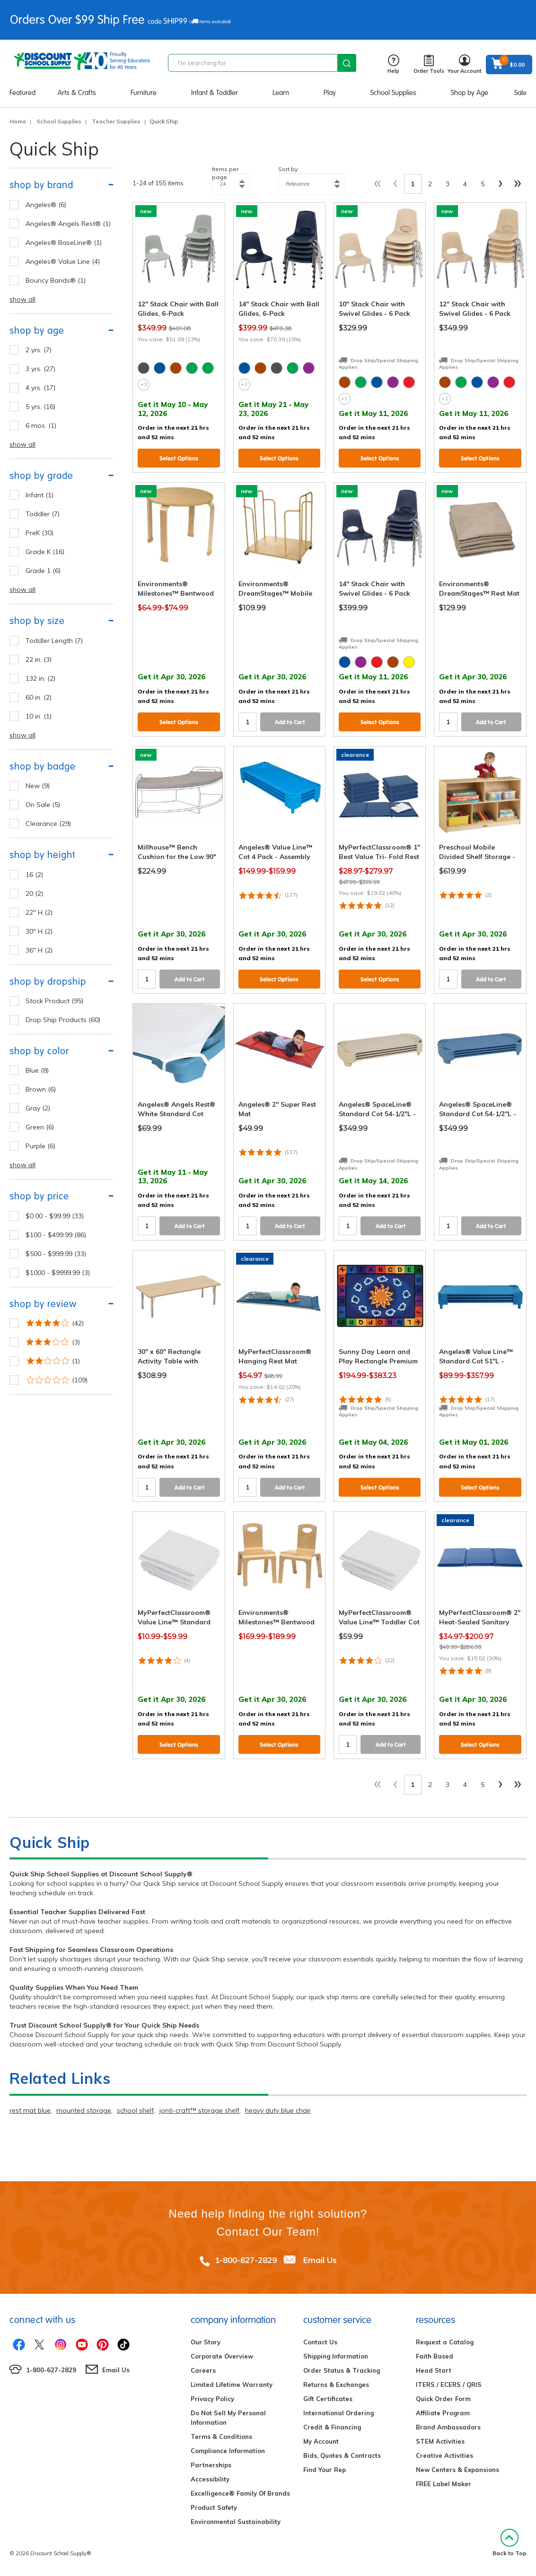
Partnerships (211, 2465)
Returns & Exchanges (336, 2384)
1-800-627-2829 (246, 2260)
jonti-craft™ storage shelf (199, 2110)
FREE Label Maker (443, 2484)
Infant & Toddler (214, 92)
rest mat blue (30, 2110)
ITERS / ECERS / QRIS (449, 2384)
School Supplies (393, 92)
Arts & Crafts (77, 92)
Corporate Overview (222, 2356)
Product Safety (214, 2507)
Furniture (144, 92)
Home (17, 121)
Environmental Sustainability (236, 2521)
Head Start (433, 2370)
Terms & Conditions (221, 2436)
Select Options (178, 458)
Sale (520, 92)
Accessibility (210, 2479)
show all (22, 299)
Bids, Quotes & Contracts (342, 2455)
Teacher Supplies (116, 121)
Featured (22, 92)
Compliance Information (228, 2451)
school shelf (135, 2110)
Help (393, 64)
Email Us (320, 2260)
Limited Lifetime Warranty (231, 2384)
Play (330, 92)
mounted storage (83, 2110)
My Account (321, 2441)
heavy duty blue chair (278, 2110)
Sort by (288, 169)
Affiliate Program (443, 2413)
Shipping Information (335, 2356)
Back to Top (509, 2543)
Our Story (205, 2342)
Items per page (225, 173)
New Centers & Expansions (457, 2469)
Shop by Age (469, 92)
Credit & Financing (332, 2427)
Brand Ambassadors (448, 2427)
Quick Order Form (443, 2399)
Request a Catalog (445, 2342)
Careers (203, 2370)
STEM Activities (440, 2441)
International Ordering (338, 2413)
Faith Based (434, 2356)
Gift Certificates (327, 2399)
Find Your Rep (324, 2469)
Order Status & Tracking (341, 2370)
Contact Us (320, 2342)
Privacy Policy (212, 2399)
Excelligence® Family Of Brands (240, 2493)
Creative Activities (444, 2455)
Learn (280, 92)
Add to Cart (290, 722)
